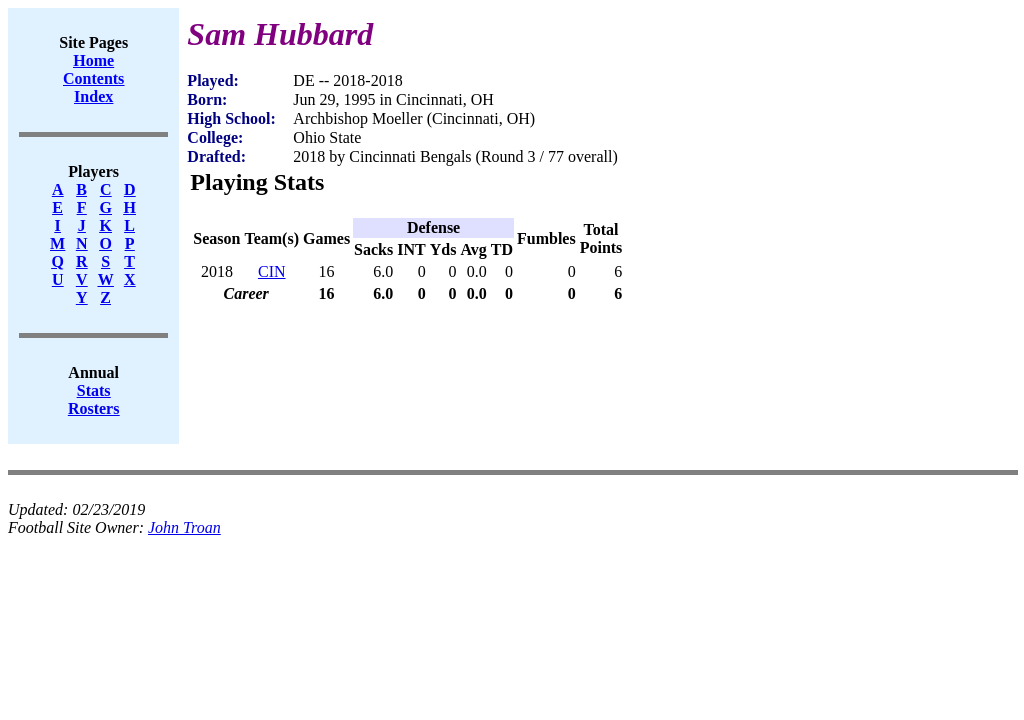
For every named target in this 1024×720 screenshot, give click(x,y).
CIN (272, 271)
